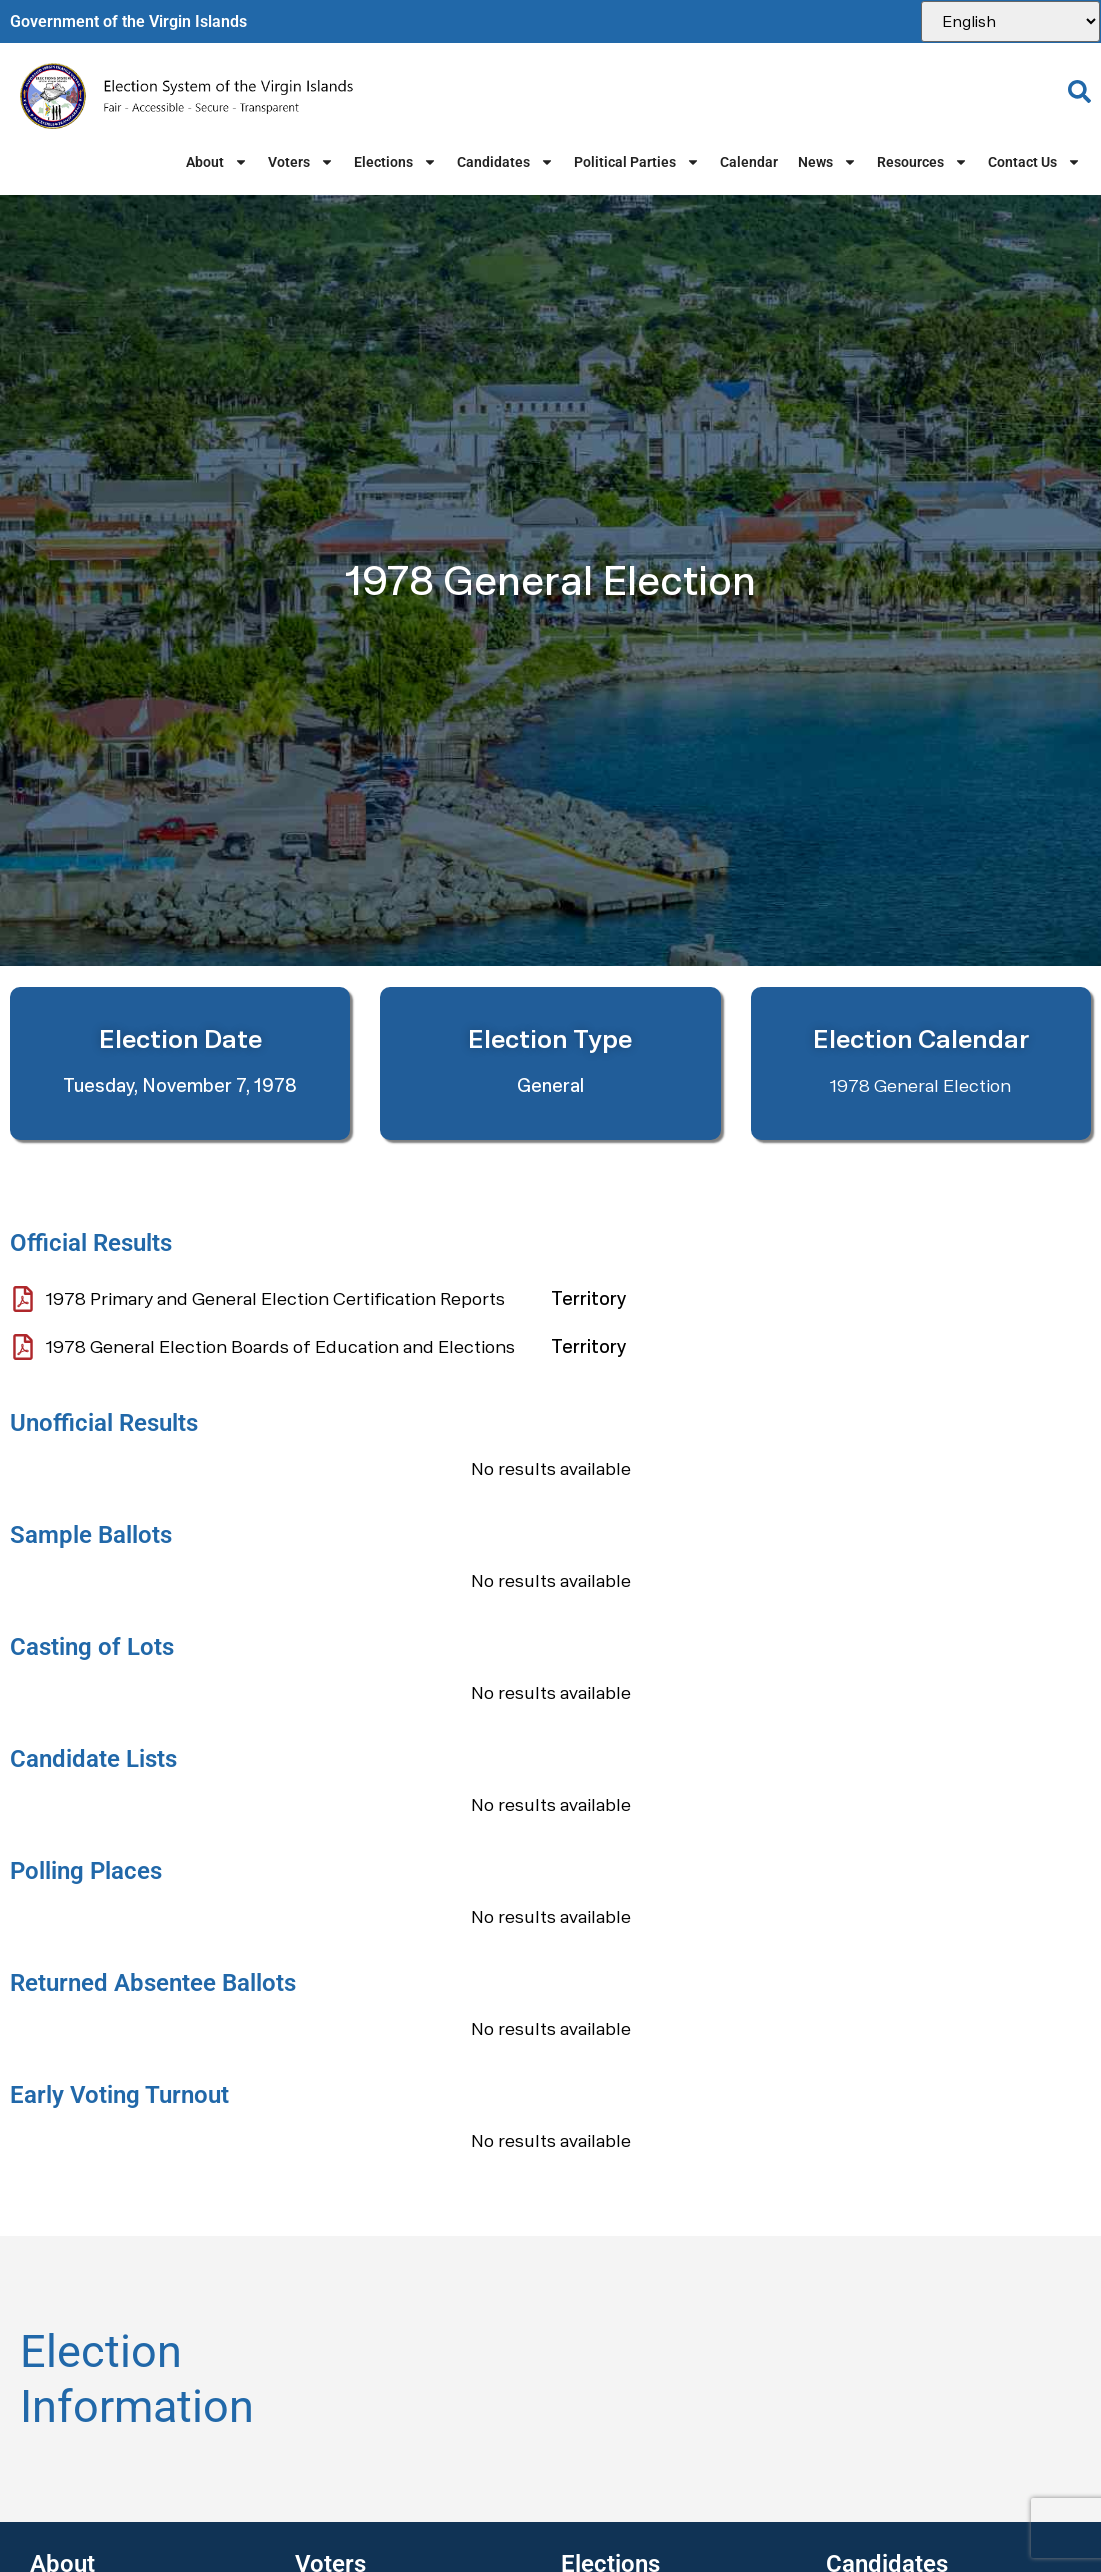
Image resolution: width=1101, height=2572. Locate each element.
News (827, 162)
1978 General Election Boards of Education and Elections (280, 1346)
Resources (922, 162)
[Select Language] (1010, 21)
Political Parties (637, 162)
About (217, 162)
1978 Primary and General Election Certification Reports (275, 1298)
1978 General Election (920, 1085)
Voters (301, 162)
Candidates (505, 162)
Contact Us (1034, 162)
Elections (395, 162)
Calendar (749, 162)
